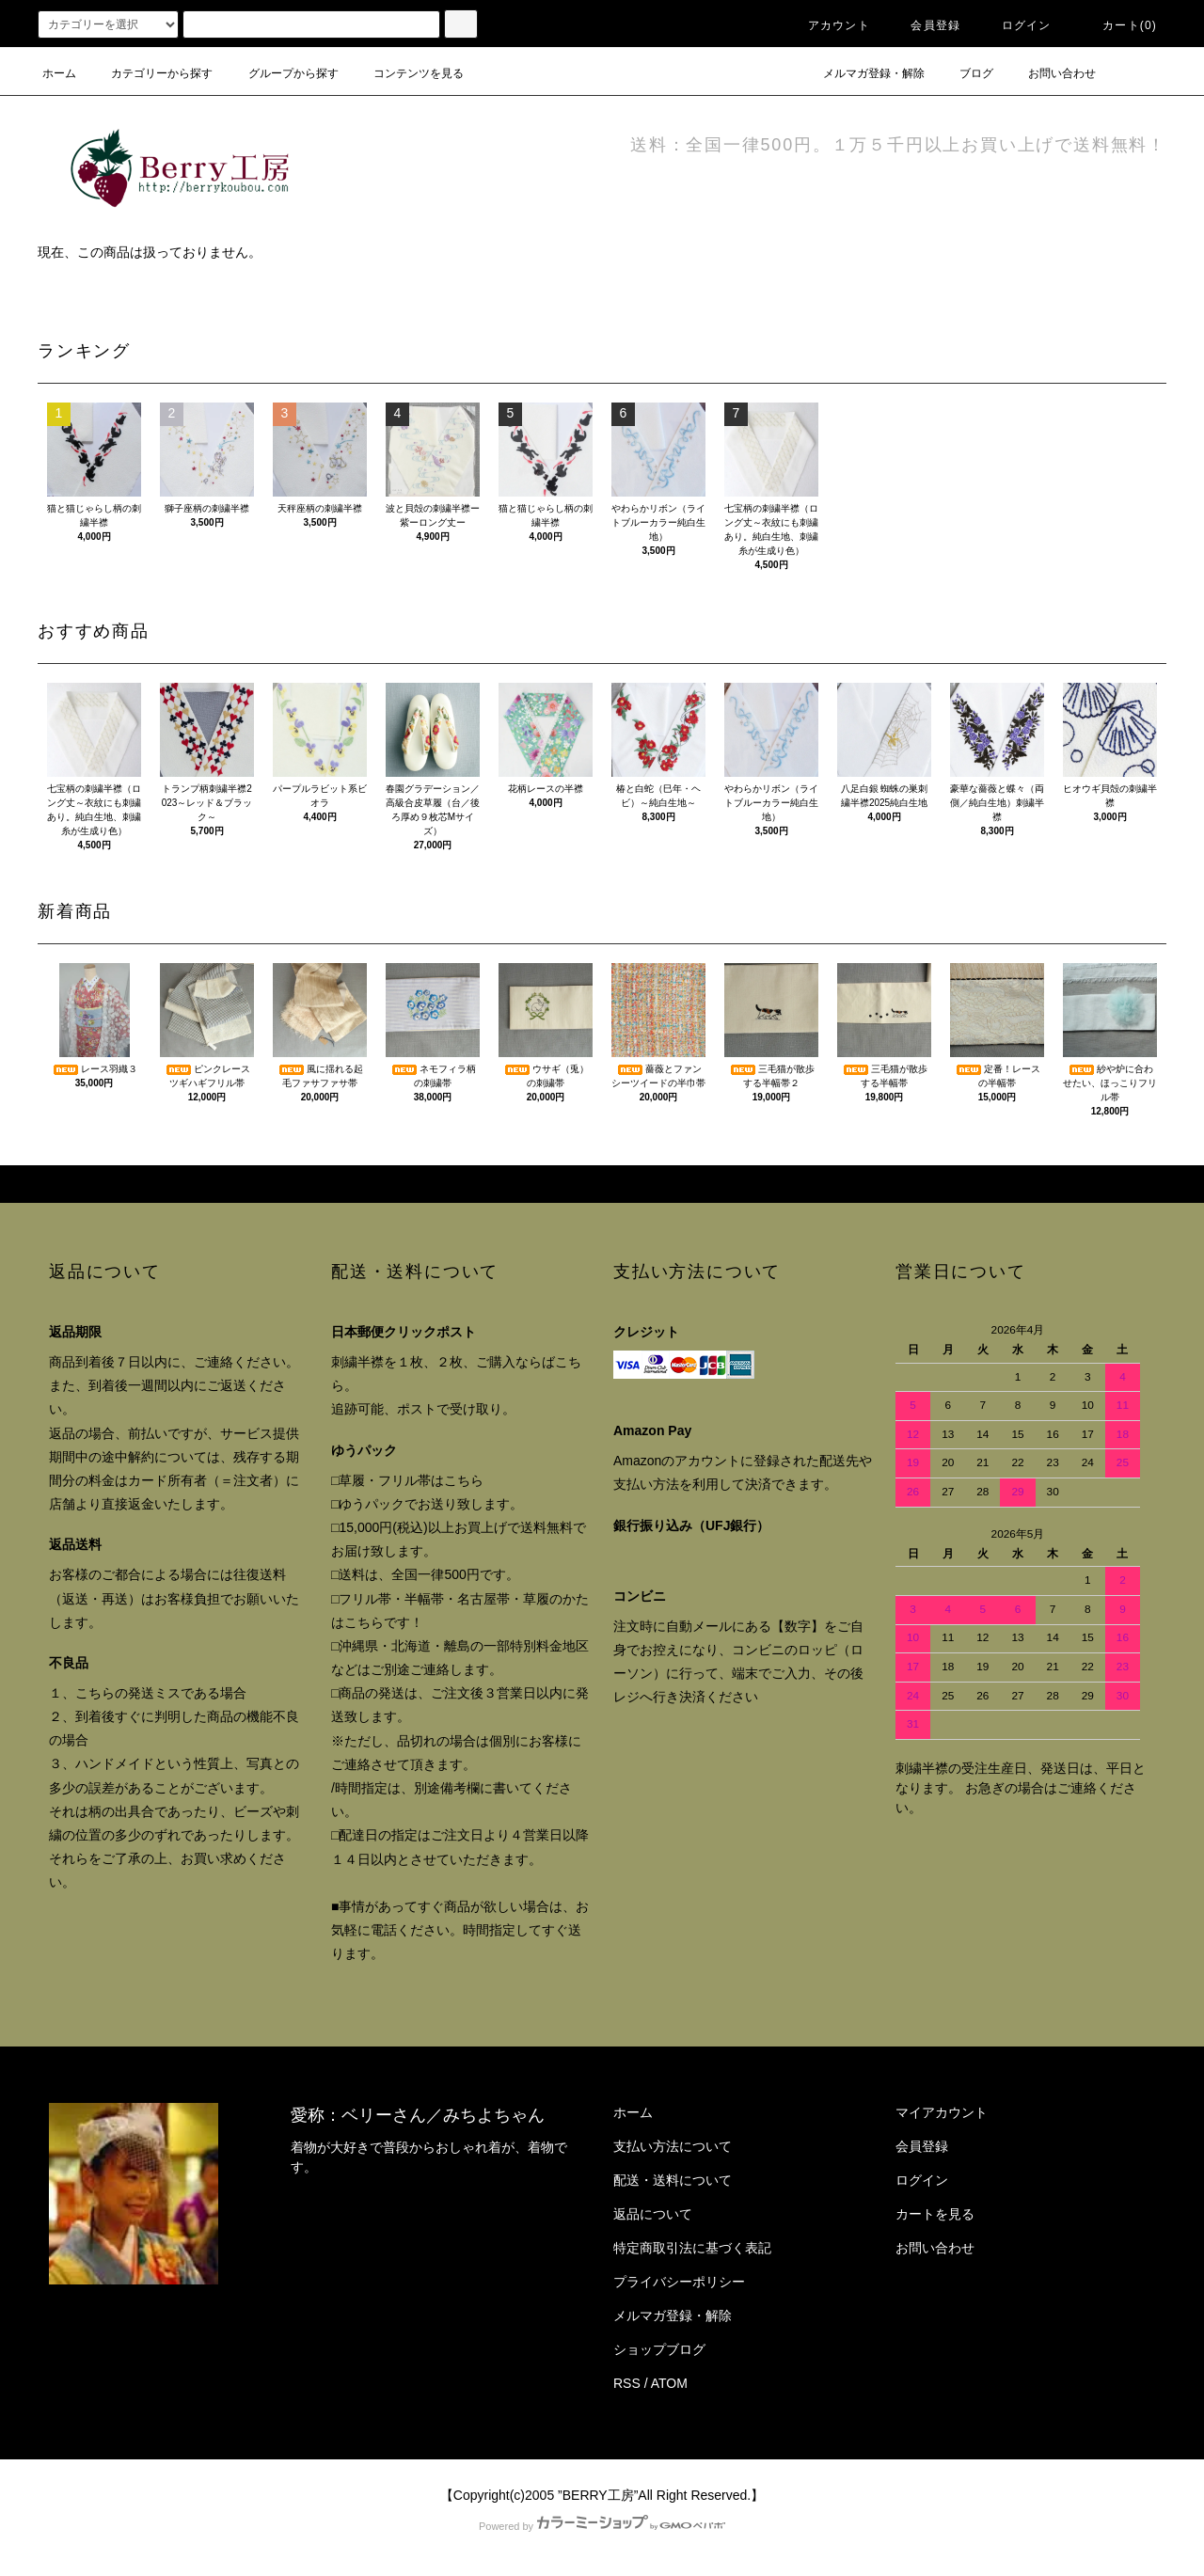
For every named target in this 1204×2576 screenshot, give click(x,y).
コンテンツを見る (407, 73)
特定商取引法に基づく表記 (692, 2247)
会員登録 (924, 25)
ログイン (1015, 25)
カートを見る (934, 2213)
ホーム (59, 73)
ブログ (965, 73)
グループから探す (282, 73)
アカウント (827, 25)
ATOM (669, 2383)
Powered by (602, 2526)
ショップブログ (659, 2349)
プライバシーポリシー (679, 2281)
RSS (627, 2383)
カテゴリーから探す (150, 73)
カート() (1118, 25)
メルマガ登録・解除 (862, 73)
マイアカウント (941, 2112)
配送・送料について (672, 2180)
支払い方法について (672, 2146)
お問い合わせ (1051, 73)
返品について (652, 2213)
